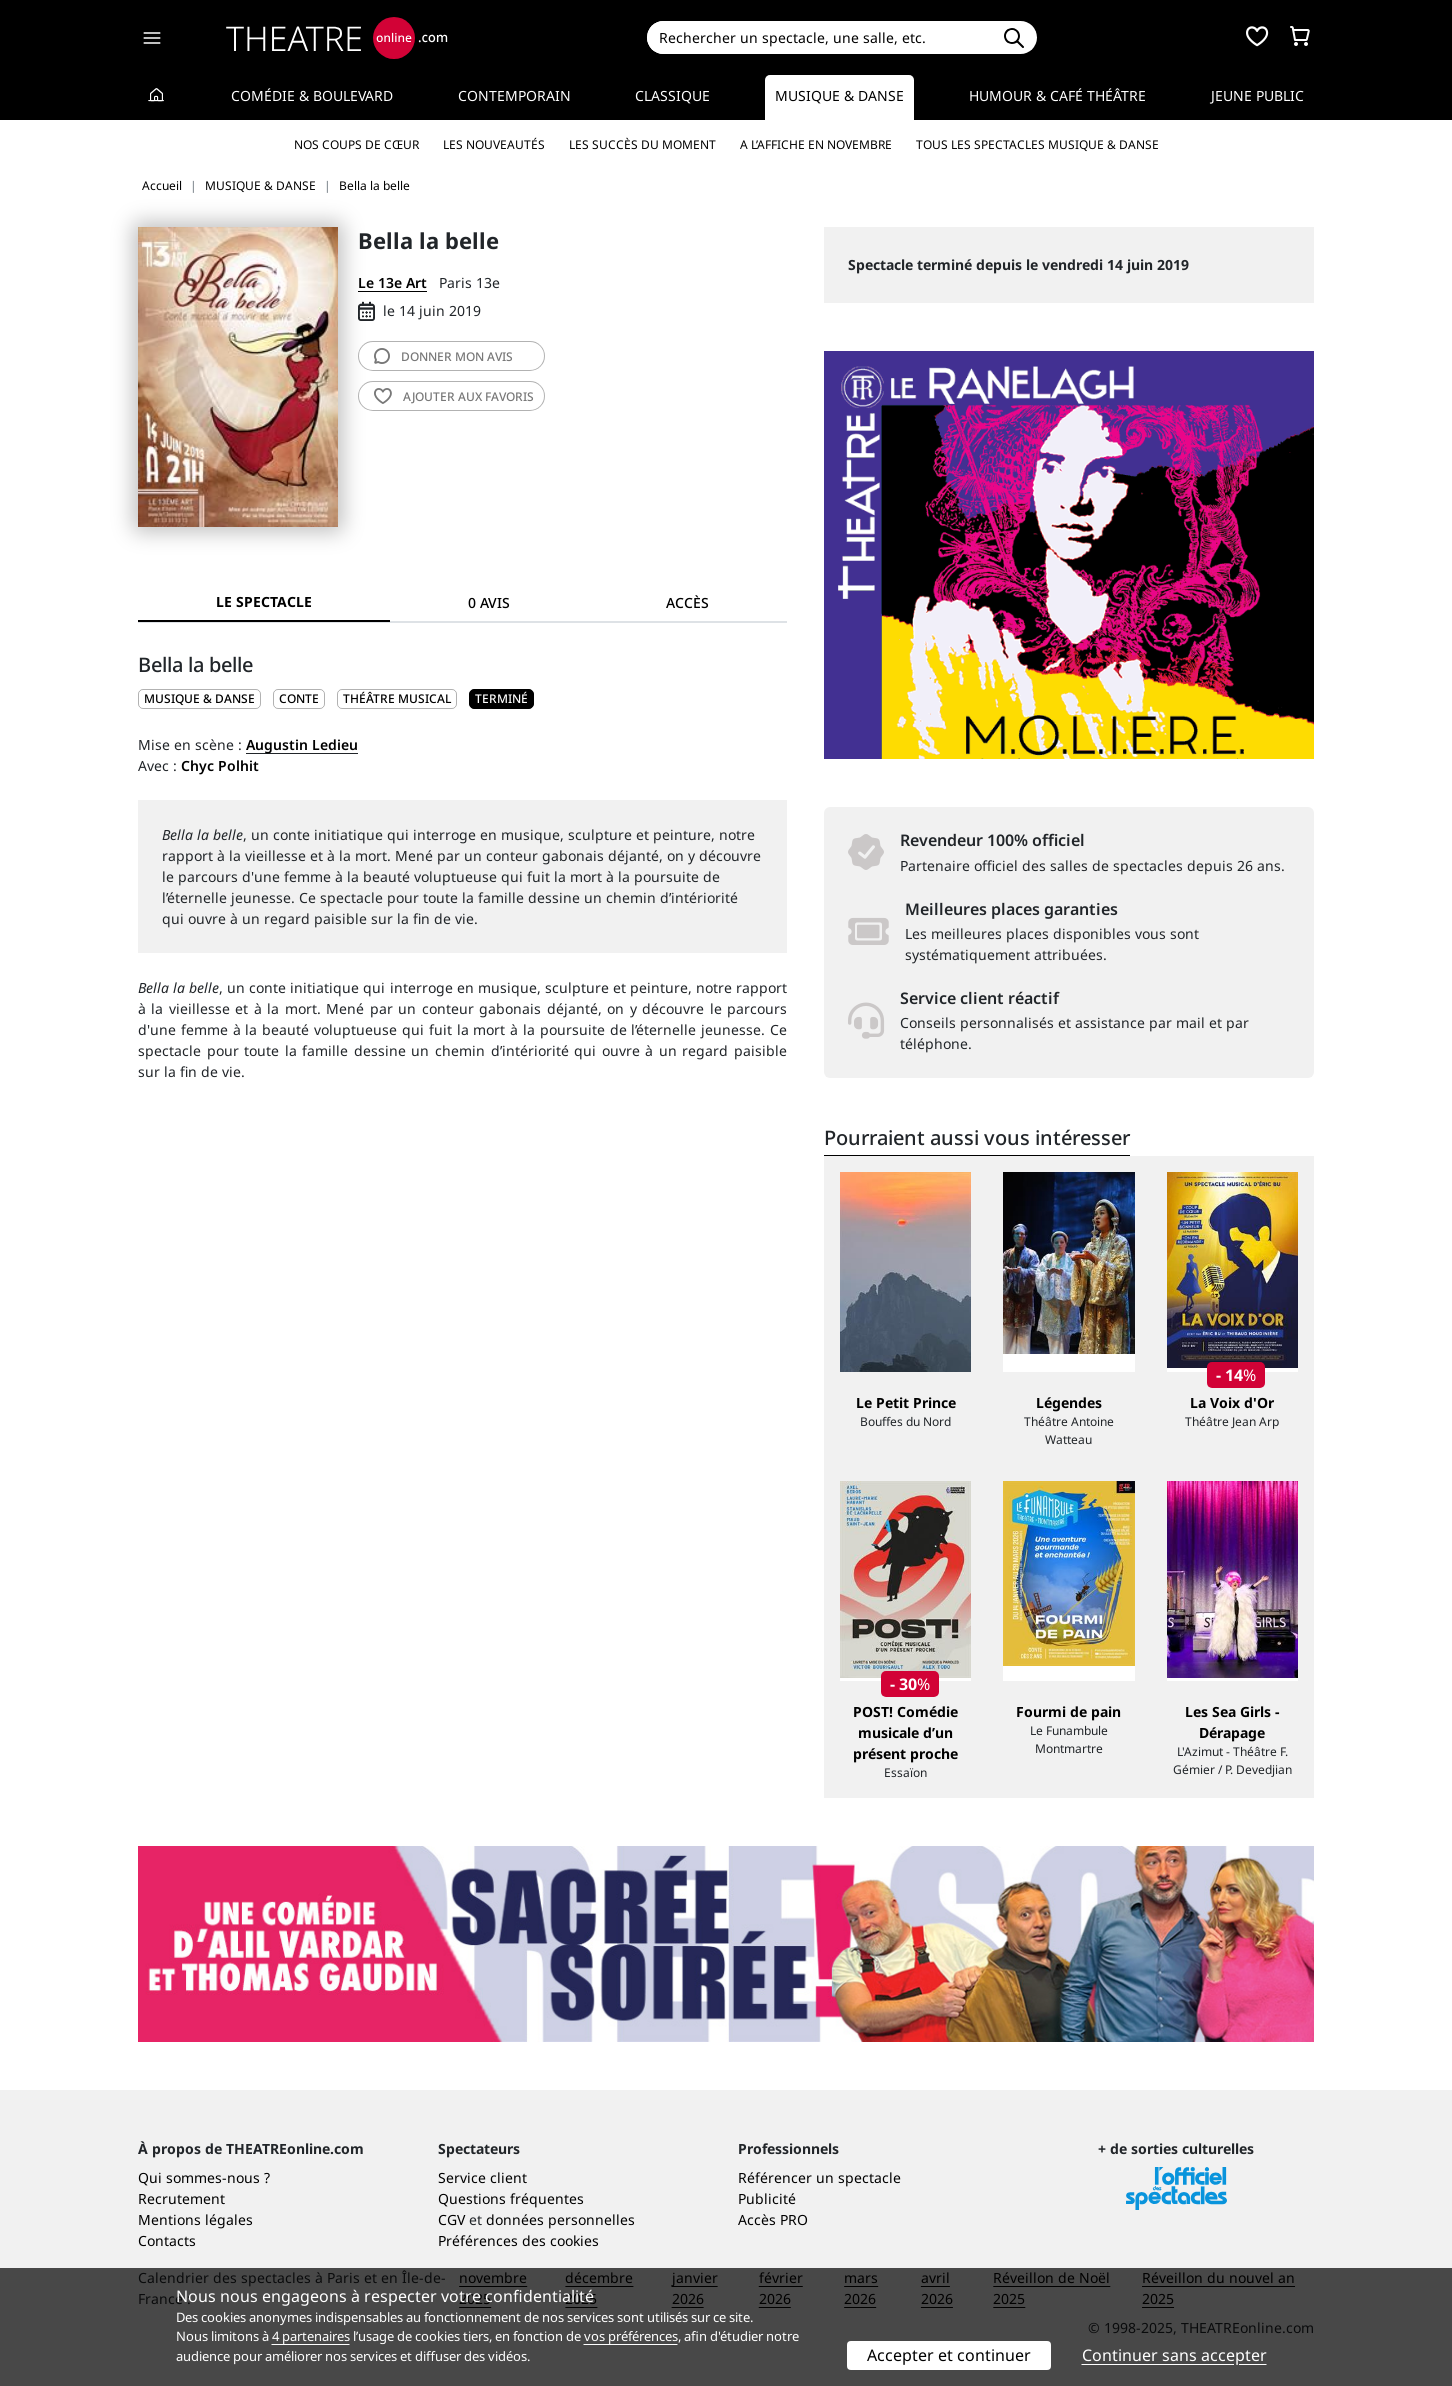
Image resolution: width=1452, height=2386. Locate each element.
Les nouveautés (494, 144)
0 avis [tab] (489, 602)
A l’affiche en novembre (816, 144)
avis (443, 356)
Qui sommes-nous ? (204, 2177)
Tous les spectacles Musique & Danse (1037, 144)
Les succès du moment (642, 144)
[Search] (818, 37)
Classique (672, 95)
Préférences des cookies (518, 2240)
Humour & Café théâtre (1057, 95)
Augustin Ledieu (302, 744)
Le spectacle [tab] (264, 601)
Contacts (167, 2240)
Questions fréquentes (511, 2198)
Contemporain (514, 95)
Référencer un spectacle (819, 2177)
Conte (299, 698)
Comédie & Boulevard (312, 95)
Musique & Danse (839, 95)
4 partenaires (311, 2336)
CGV (451, 2219)
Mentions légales (195, 2219)
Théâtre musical (397, 698)
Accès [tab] (687, 602)
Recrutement (181, 2198)
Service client (482, 2177)
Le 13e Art (392, 282)
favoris (454, 396)
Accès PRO (773, 2219)
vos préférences (631, 2336)
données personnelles (560, 2219)
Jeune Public (1257, 95)
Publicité (767, 2198)
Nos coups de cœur (356, 144)
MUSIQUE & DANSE (199, 698)
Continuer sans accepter (1174, 2355)
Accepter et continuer (949, 2355)
